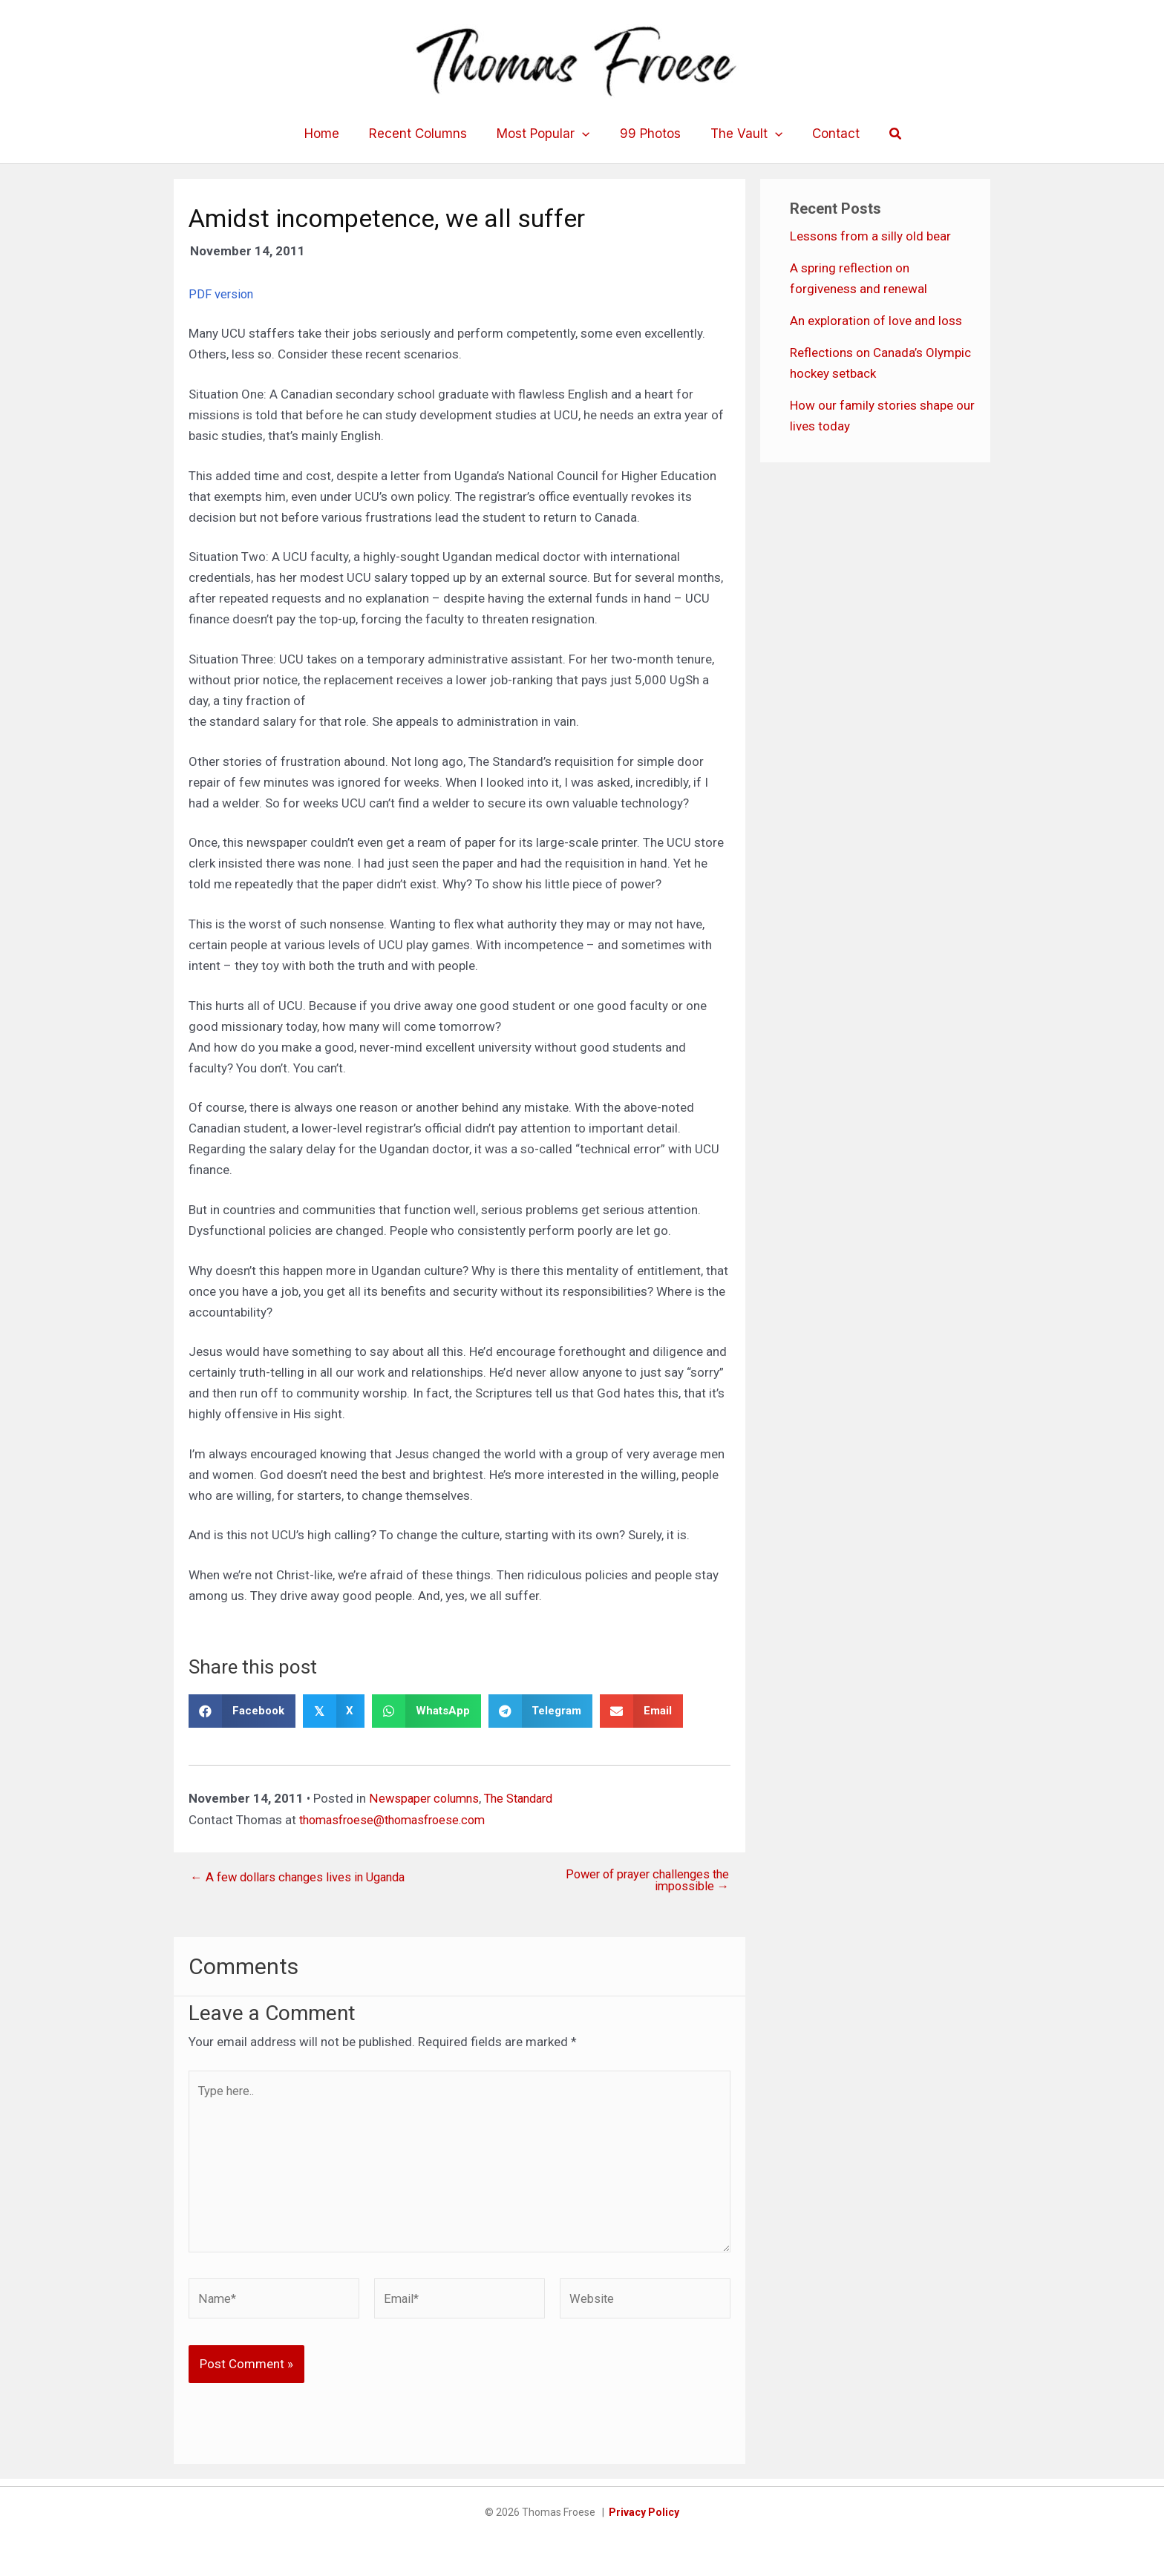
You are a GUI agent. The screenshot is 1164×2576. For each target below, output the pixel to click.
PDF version (222, 293)
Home (332, 133)
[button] (882, 134)
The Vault (740, 133)
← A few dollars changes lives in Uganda (303, 1876)
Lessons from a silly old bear (870, 236)
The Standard (525, 1798)
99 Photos (648, 133)
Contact (825, 133)
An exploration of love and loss (876, 320)
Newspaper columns (426, 1798)
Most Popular (545, 133)
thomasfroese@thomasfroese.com (399, 1819)
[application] (584, 133)
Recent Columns (425, 133)
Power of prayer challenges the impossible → (642, 1880)
